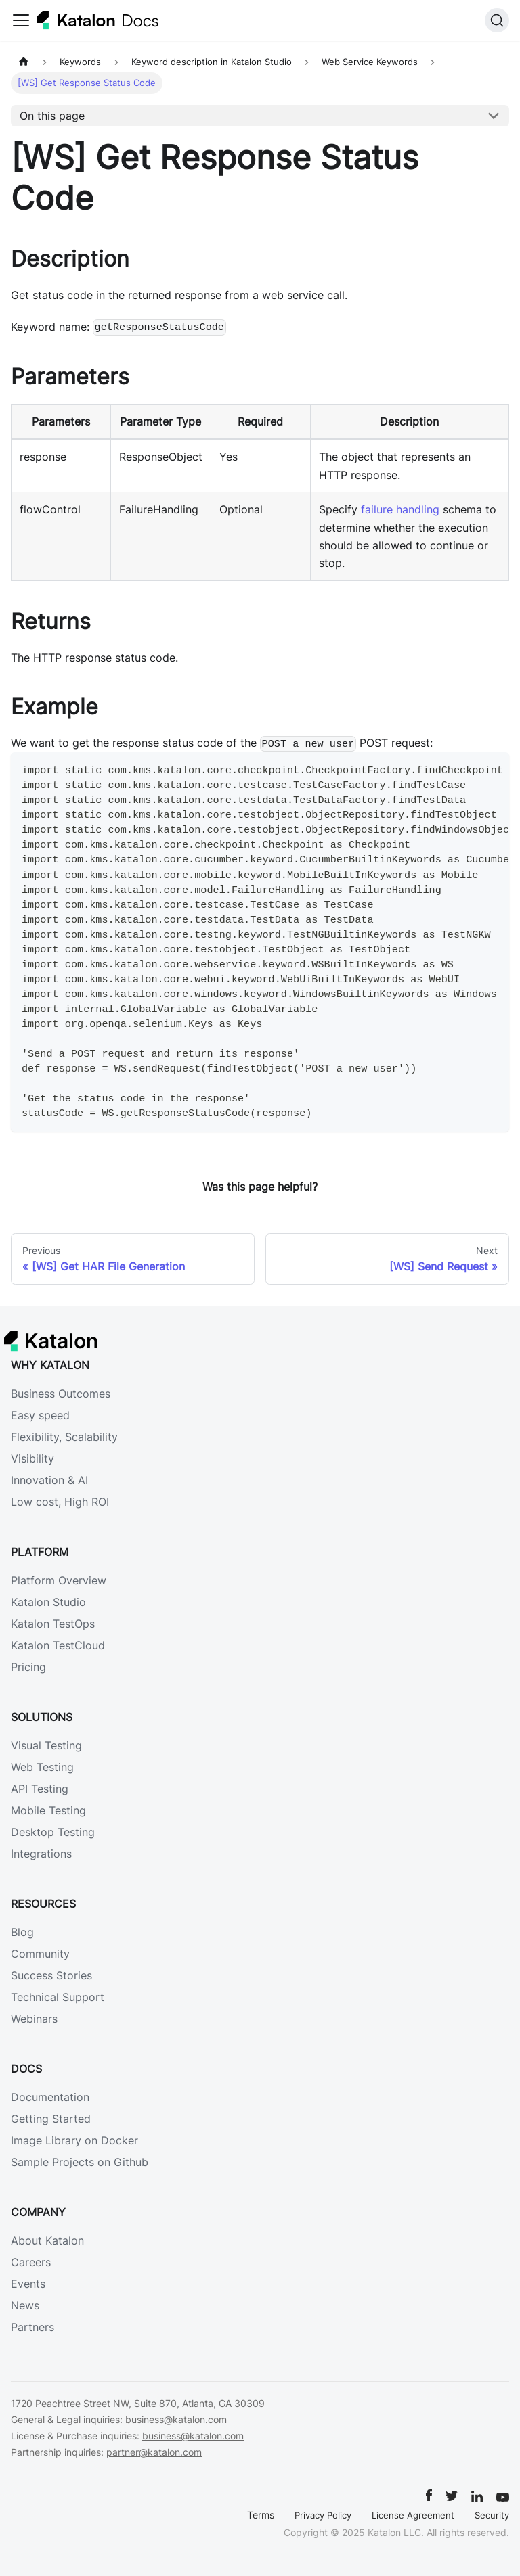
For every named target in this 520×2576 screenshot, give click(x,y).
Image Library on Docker (74, 2140)
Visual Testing (46, 1745)
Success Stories (51, 1975)
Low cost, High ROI (60, 1502)
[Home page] (24, 61)
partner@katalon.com (154, 2452)
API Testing (39, 1788)
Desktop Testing (53, 1832)
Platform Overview (58, 1580)
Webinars (34, 2018)
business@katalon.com (176, 2419)
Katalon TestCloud (58, 1645)
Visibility (32, 1458)
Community (40, 1953)
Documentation (50, 2097)
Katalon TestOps (53, 1623)
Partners (32, 2327)
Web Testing (42, 1767)
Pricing (28, 1667)
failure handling (400, 509)
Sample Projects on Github (79, 2162)
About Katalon (47, 2240)
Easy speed (40, 1415)
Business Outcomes (60, 1393)
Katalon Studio (48, 1602)
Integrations (41, 1853)
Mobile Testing (48, 1810)
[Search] (497, 20)
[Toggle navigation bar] (21, 20)
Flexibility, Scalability (64, 1437)
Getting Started (51, 2118)
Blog (22, 1932)
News (25, 2305)
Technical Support (57, 1997)
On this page (52, 115)
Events (28, 2284)
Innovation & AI (49, 1480)
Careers (31, 2262)
